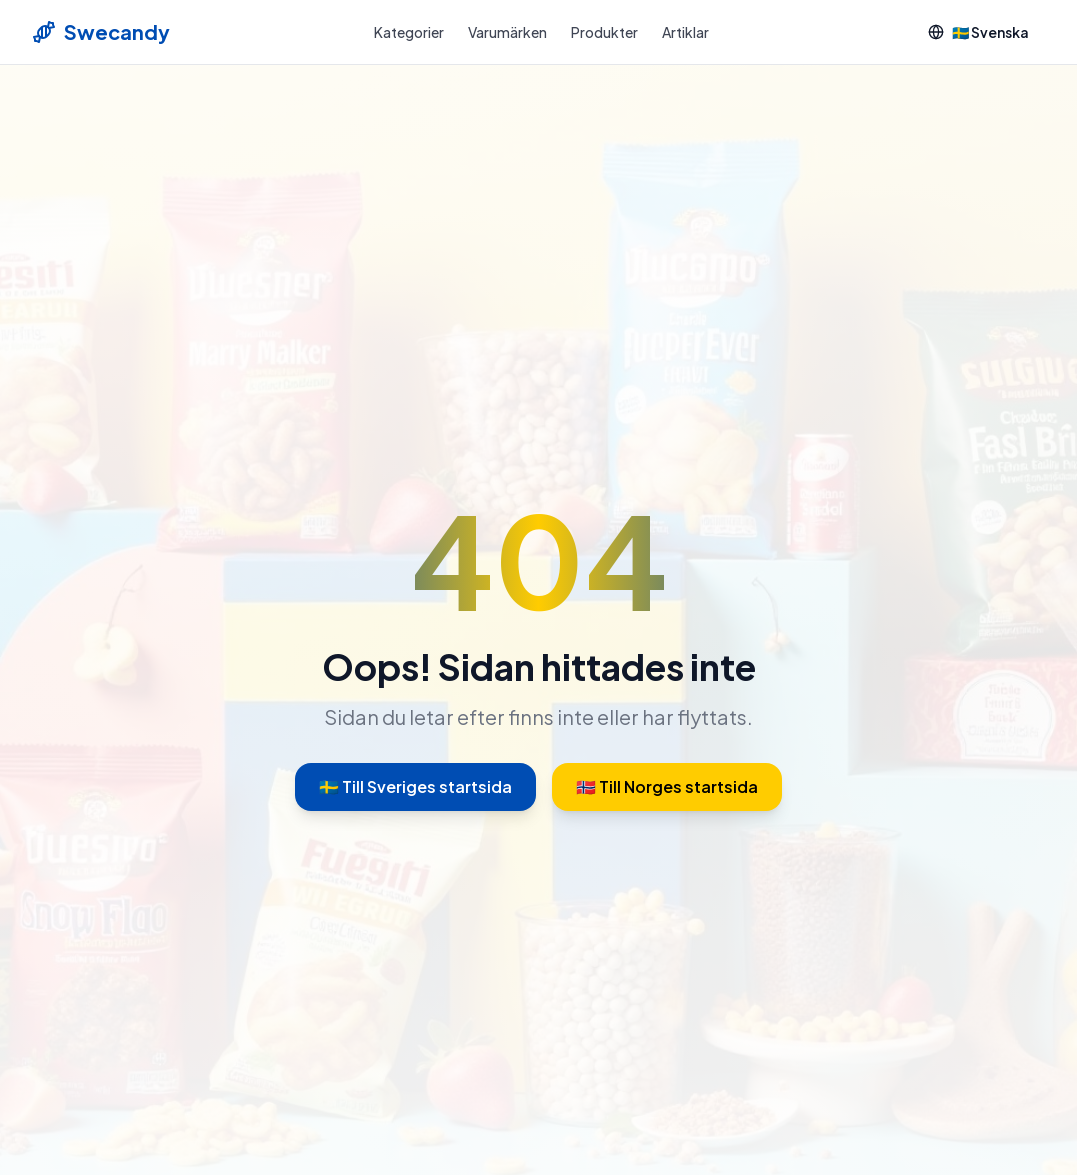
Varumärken (507, 32)
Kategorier (409, 32)
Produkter (604, 32)
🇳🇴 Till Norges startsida (667, 786)
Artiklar (685, 32)
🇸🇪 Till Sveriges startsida (415, 786)
